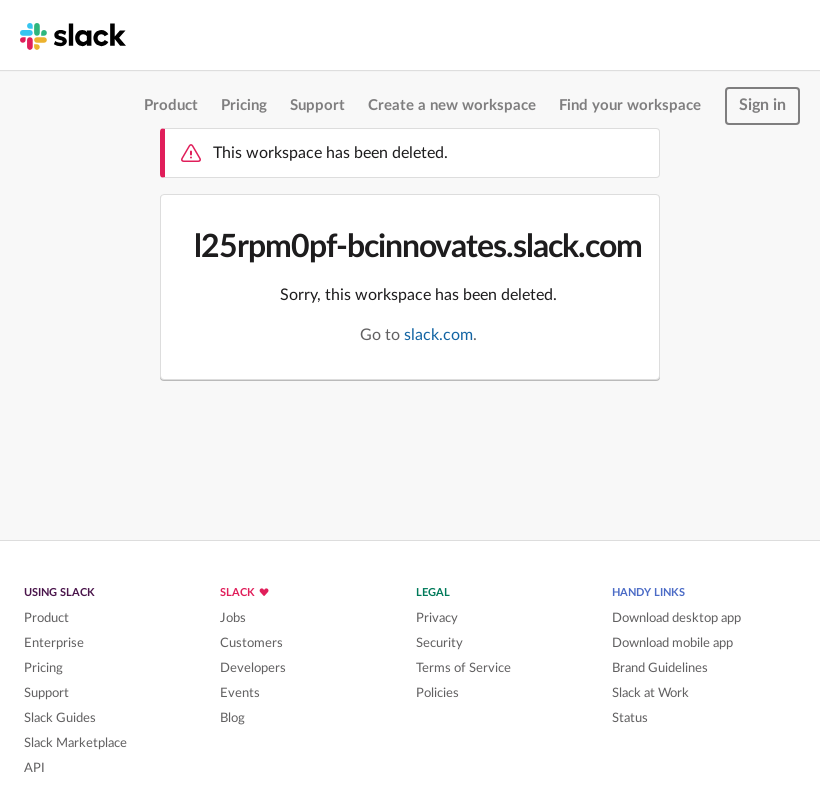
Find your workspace (630, 105)
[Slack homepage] (73, 35)
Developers (253, 668)
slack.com (438, 335)
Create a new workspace (452, 105)
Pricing (244, 105)
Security (439, 643)
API (34, 768)
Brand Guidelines (660, 668)
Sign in (762, 105)
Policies (437, 693)
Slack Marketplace (75, 743)
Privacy (437, 618)
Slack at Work (650, 693)
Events (240, 693)
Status (630, 718)
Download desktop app (676, 618)
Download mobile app (672, 643)
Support (317, 105)
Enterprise (54, 643)
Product (171, 105)
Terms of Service (463, 668)
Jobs (233, 618)
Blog (232, 718)
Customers (251, 643)
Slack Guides (60, 718)
